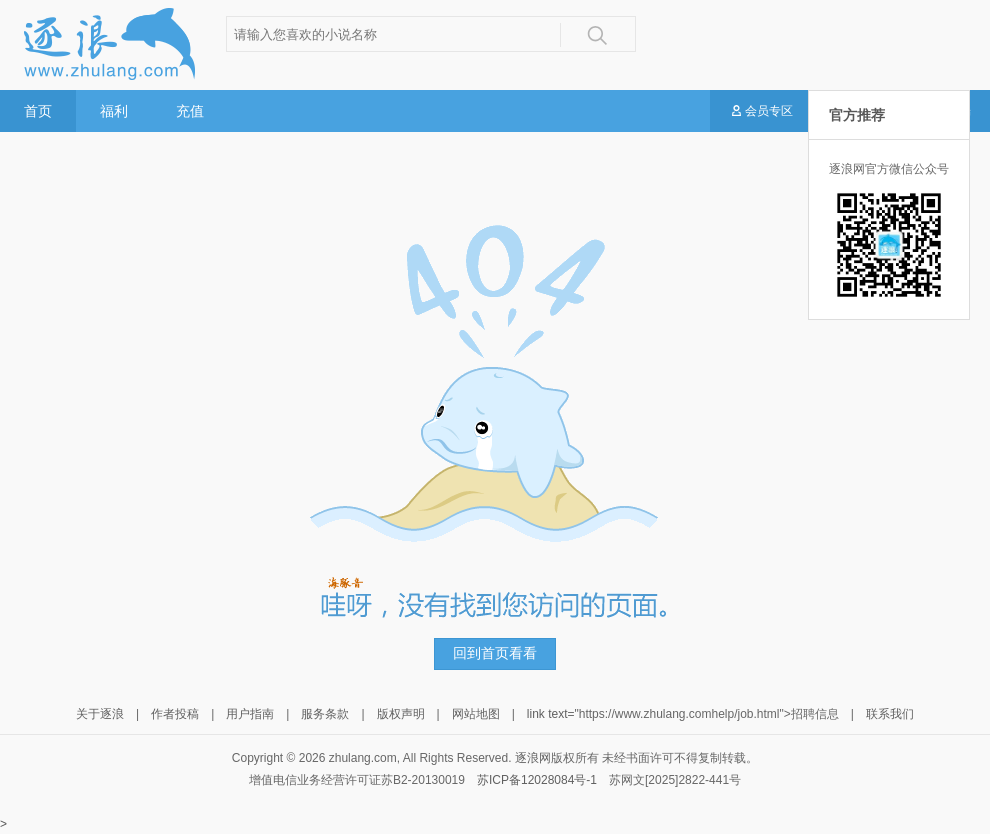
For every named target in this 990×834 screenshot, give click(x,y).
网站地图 (476, 714)
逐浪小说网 (108, 44)
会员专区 (761, 112)
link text (547, 714)
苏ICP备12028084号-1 (537, 780)
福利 (114, 111)
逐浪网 (533, 758)
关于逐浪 (100, 714)
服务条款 (325, 714)
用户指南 (250, 714)
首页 (38, 111)
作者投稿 (175, 714)
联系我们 (890, 714)
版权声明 (401, 714)
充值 (190, 111)
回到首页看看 (495, 653)
